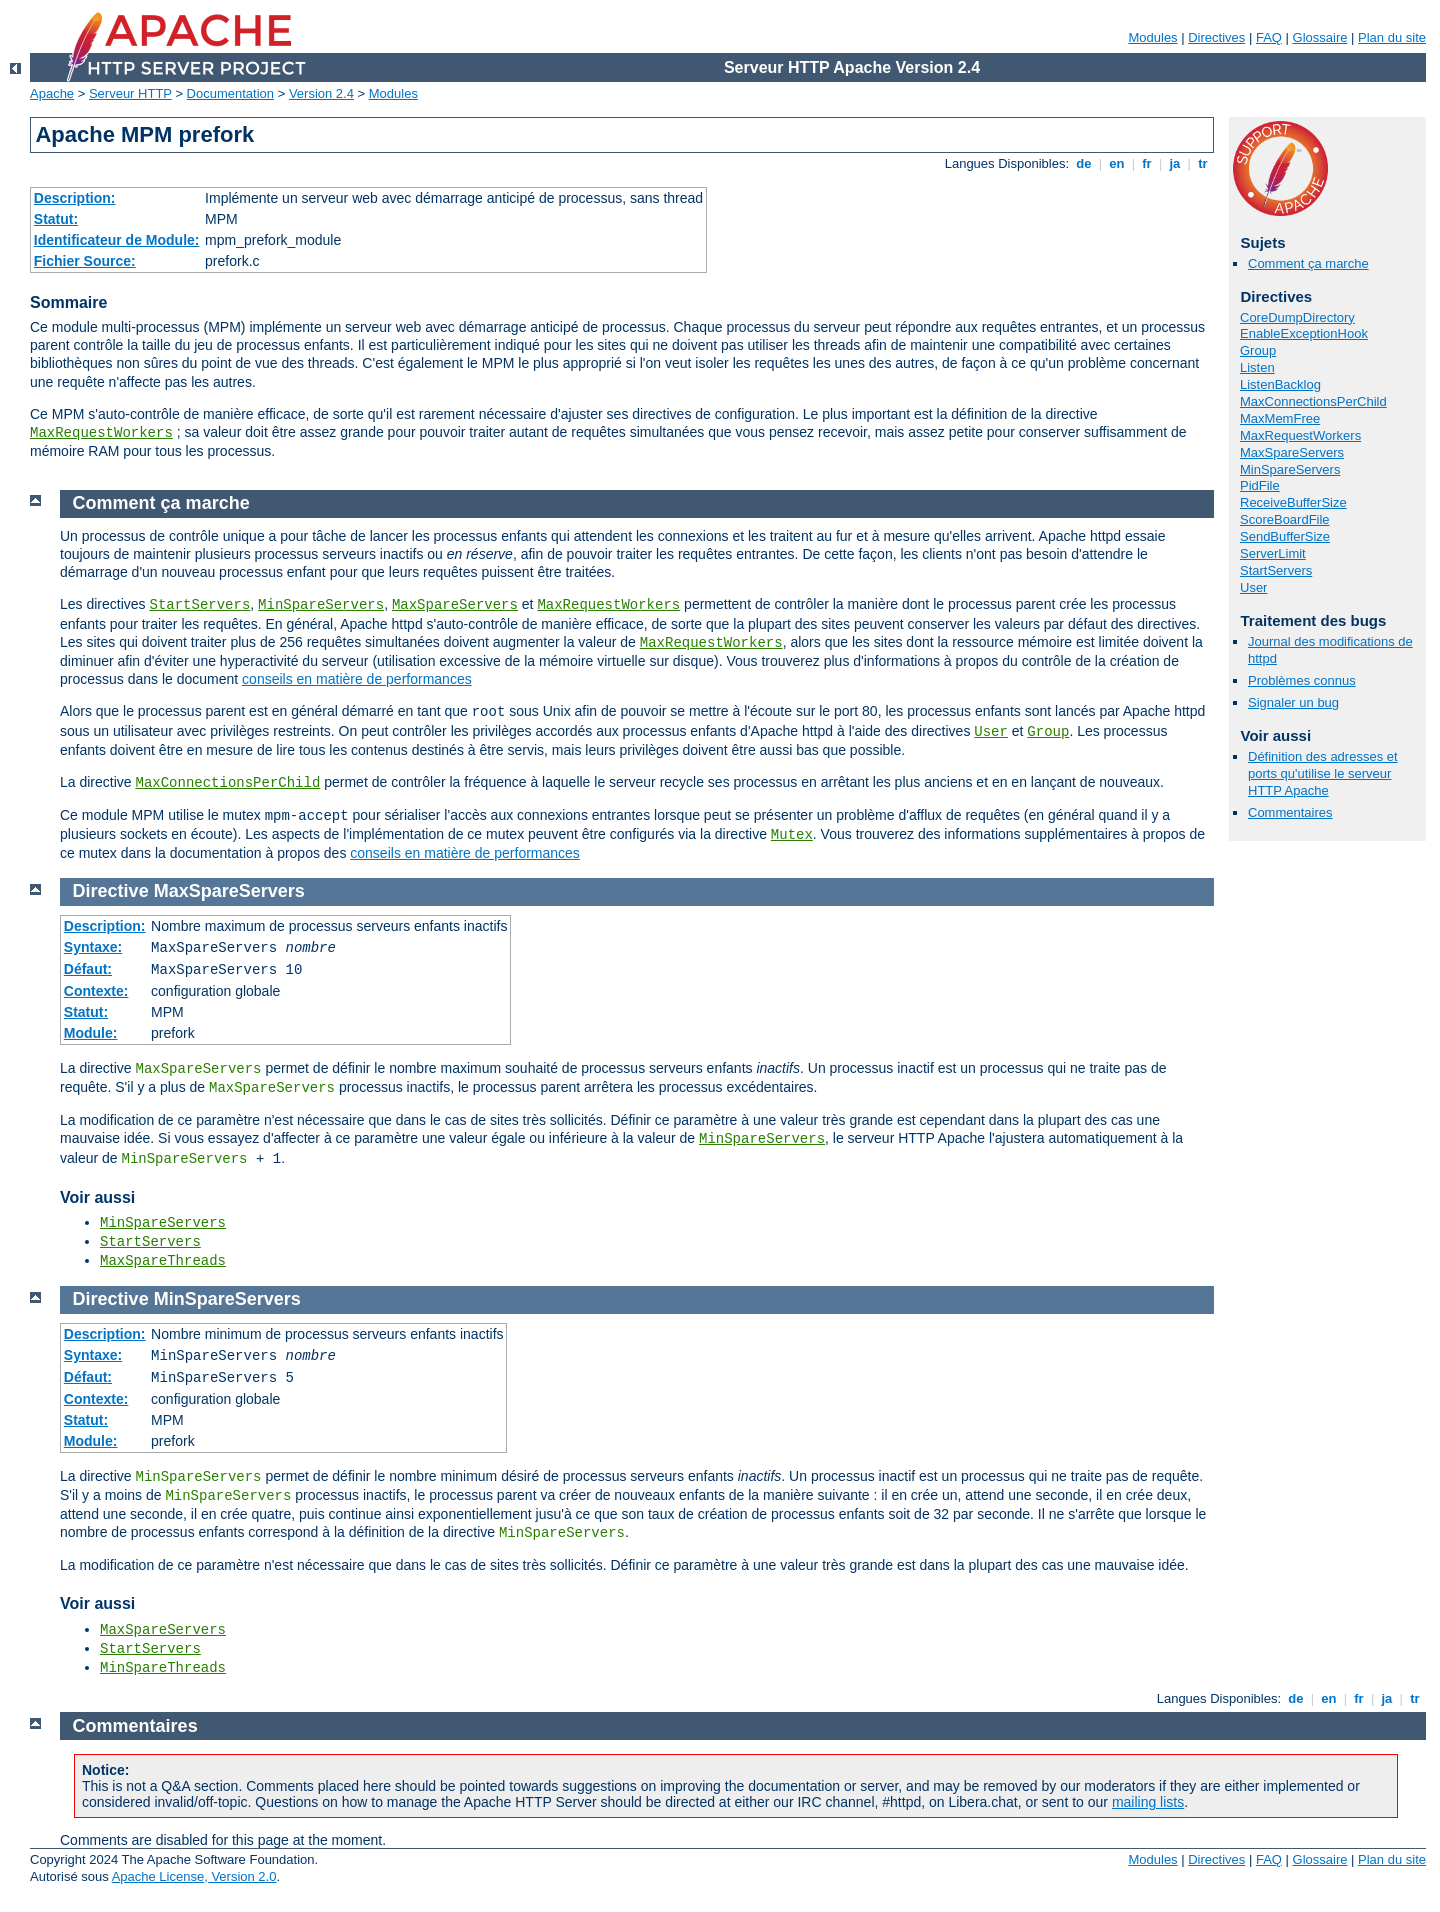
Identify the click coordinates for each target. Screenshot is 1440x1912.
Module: (91, 1033)
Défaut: (88, 969)
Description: (75, 198)
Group (1258, 350)
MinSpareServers (1290, 469)
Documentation (230, 93)
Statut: (56, 219)
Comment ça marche (1308, 263)
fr (1147, 163)
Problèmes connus (1302, 680)
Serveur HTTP (130, 93)
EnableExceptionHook (1304, 333)
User (1253, 587)
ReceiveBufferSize (1293, 502)
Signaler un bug (1293, 702)
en (1117, 163)
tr (1203, 163)
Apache (52, 93)
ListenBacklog (1280, 384)
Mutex (792, 835)
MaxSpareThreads (163, 1261)
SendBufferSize (1285, 536)
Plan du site (1392, 37)
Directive (111, 891)
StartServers (1276, 570)
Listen (1257, 367)
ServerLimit (1273, 553)
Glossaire (1320, 37)
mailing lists (1148, 1802)
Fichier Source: (85, 261)
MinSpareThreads (163, 1668)
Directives (1216, 37)
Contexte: (96, 991)
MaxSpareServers (1292, 452)
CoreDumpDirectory (1297, 317)
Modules (1152, 37)
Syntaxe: (93, 947)
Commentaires (1290, 812)
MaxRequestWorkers (101, 433)
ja (1175, 163)
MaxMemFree (1280, 418)
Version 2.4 (321, 93)
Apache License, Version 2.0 (194, 1876)
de (1084, 163)
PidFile (1260, 485)
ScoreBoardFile (1285, 519)
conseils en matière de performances (357, 679)
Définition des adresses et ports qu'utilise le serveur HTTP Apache (1323, 773)
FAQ (1269, 37)
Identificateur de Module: (117, 240)
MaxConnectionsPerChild (1313, 401)
